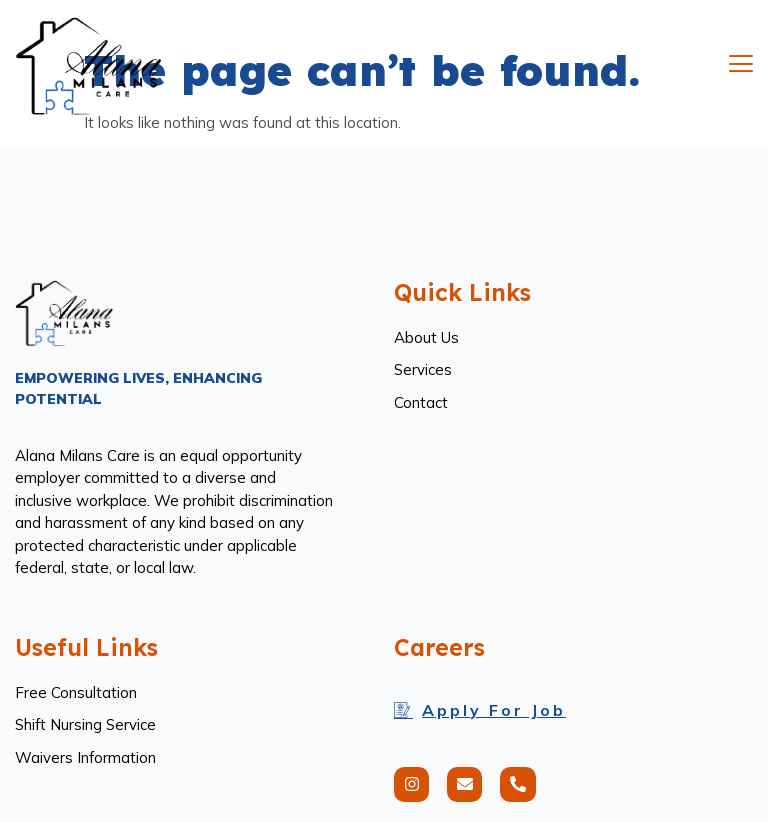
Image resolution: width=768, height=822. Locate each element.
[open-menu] (741, 66)
